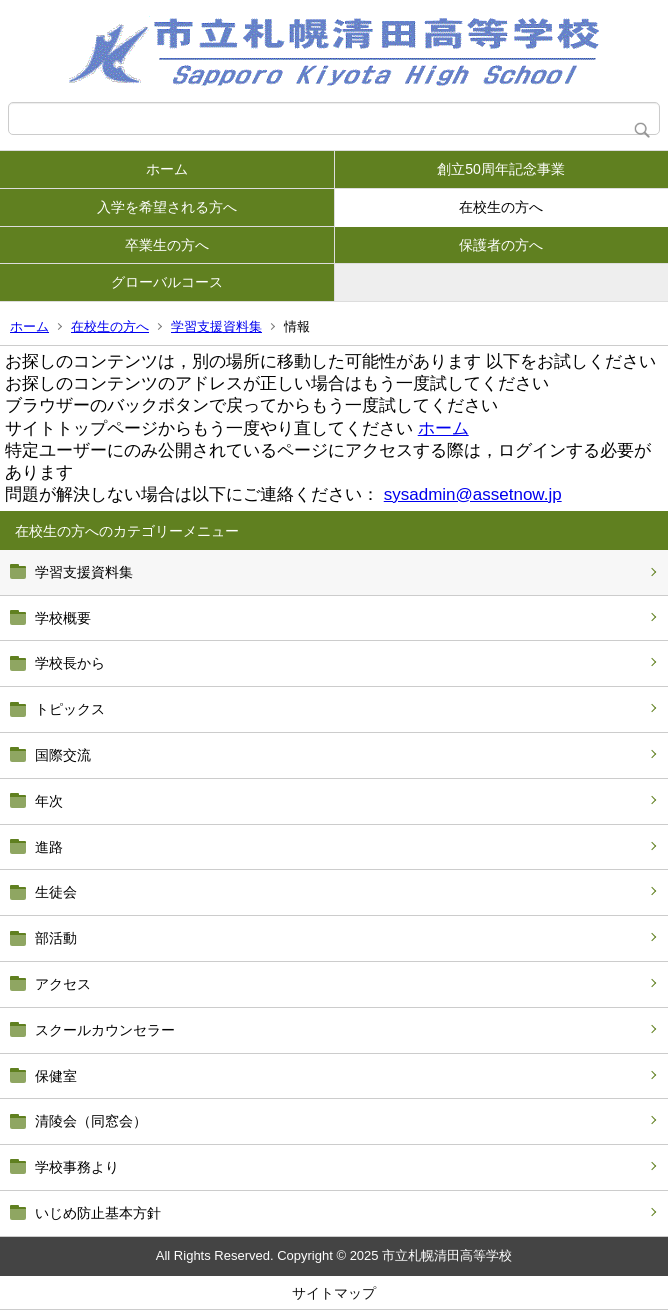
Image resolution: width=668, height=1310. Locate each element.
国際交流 (63, 755)
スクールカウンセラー (105, 1030)
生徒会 (56, 892)
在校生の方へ (501, 207)
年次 (49, 801)
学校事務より (77, 1167)
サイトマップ (334, 1293)
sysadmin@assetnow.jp (473, 494)
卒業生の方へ (167, 245)
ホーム (167, 169)
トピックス (70, 709)
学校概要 (63, 618)
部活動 (56, 938)
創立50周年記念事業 (501, 169)
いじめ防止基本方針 (98, 1213)
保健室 (56, 1076)
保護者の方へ (501, 245)
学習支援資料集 (216, 326)
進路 (49, 847)
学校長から (70, 663)
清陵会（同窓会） (91, 1121)
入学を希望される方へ (167, 207)
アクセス (63, 984)
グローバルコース (167, 282)
